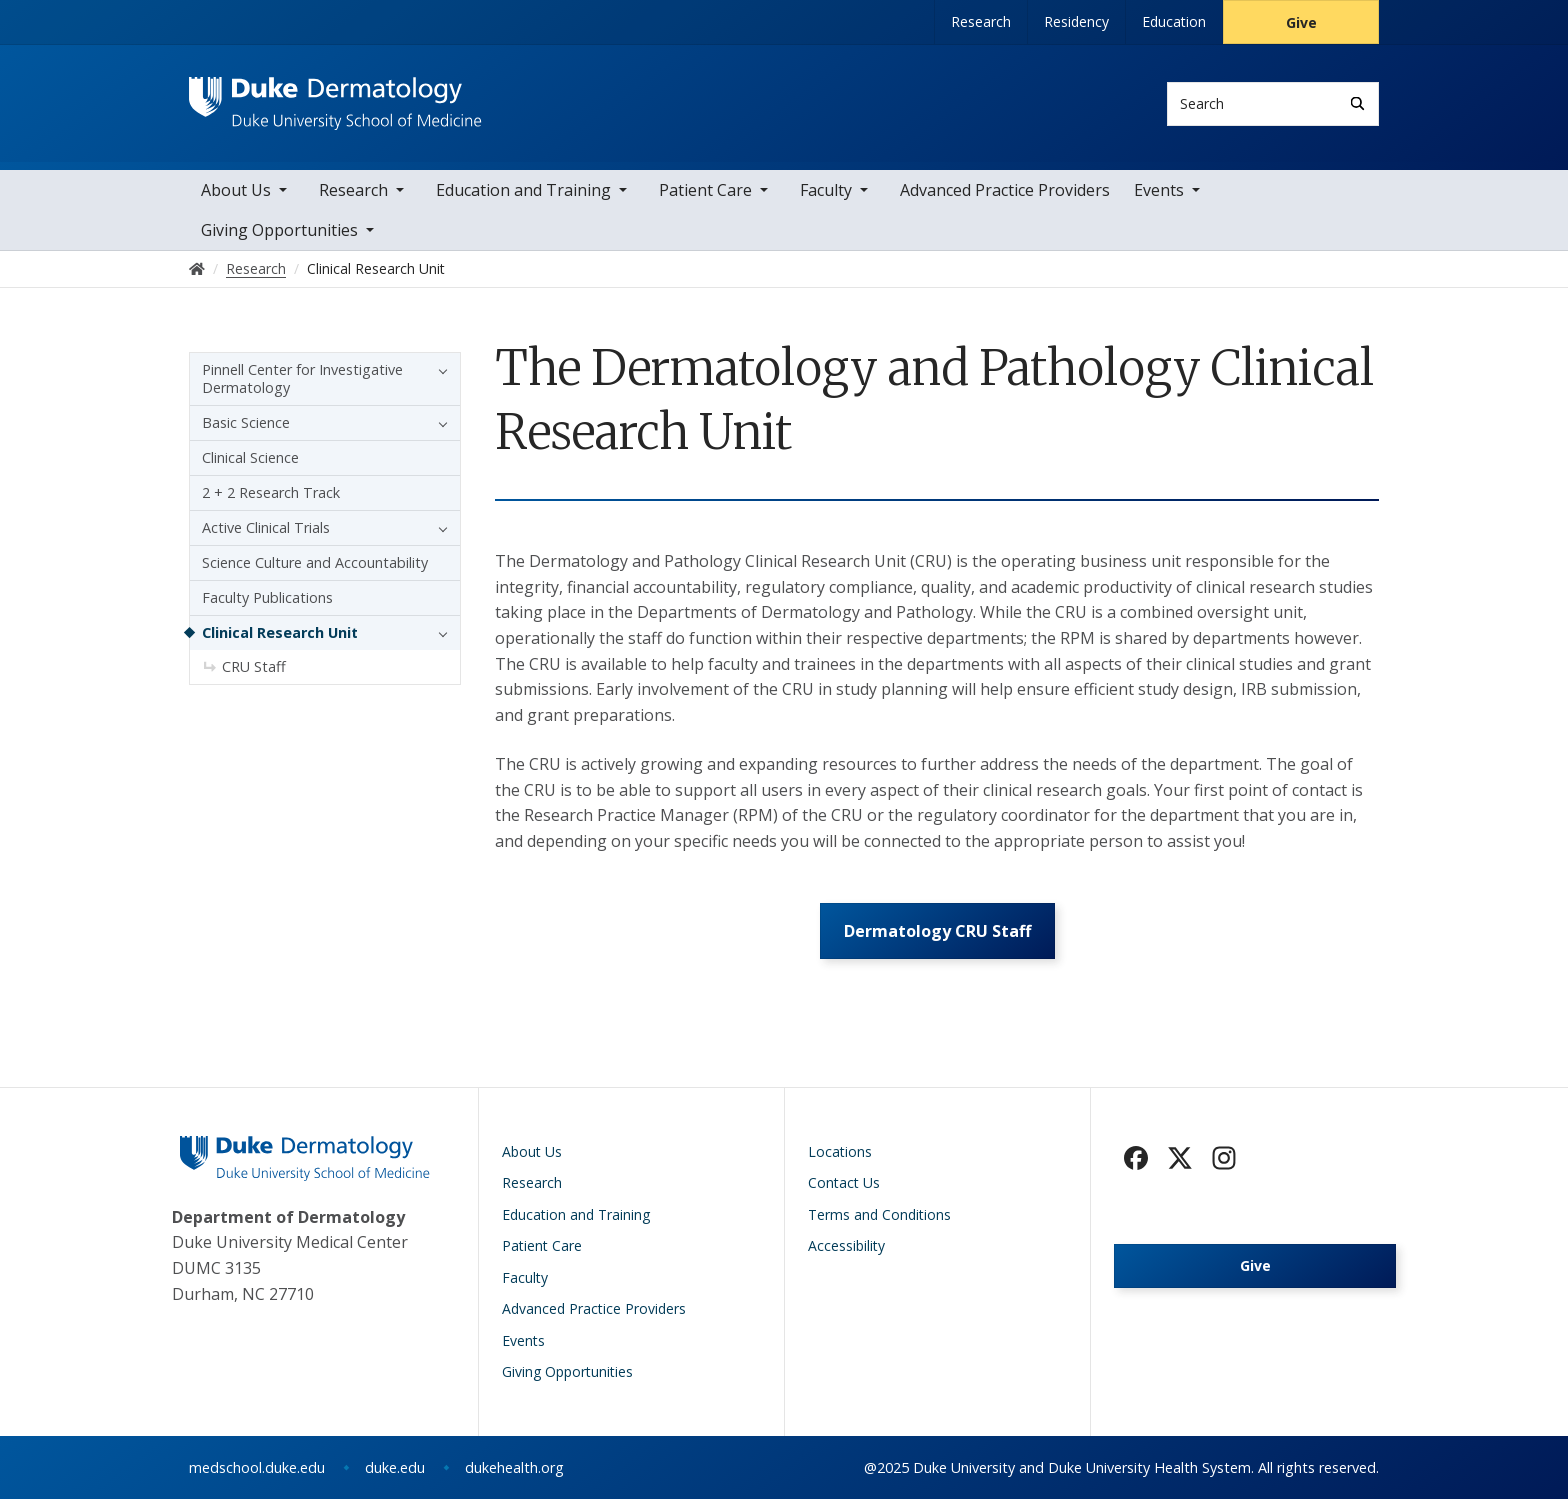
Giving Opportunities (279, 230)
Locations (840, 1151)
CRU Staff (254, 666)
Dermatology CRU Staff (937, 931)
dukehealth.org (514, 1467)
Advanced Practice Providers (1005, 190)
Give (1301, 22)
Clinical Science (250, 457)
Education (1174, 21)
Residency (1076, 21)
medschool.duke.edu (257, 1467)
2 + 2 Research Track (271, 492)
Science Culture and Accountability (315, 562)
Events (1159, 190)
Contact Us (844, 1183)
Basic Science (246, 422)
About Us (236, 190)
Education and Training (523, 190)
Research (981, 21)
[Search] (1357, 103)
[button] (438, 370)
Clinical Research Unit (280, 632)
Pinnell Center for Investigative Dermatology (302, 378)
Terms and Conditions (879, 1214)
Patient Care (705, 190)
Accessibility (846, 1246)
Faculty (826, 190)
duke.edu (395, 1467)
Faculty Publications (267, 597)
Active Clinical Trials (266, 527)
